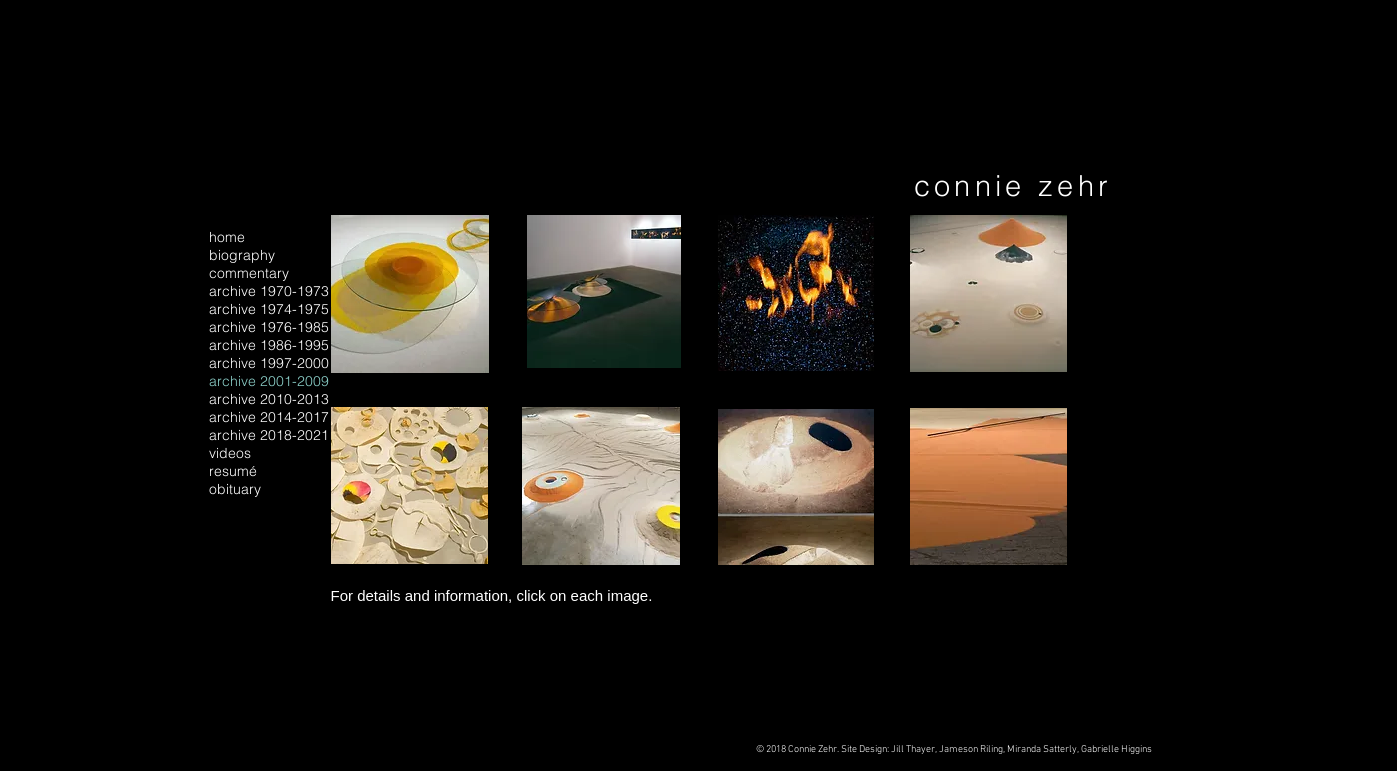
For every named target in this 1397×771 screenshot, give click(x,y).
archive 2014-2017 (269, 417)
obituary (235, 489)
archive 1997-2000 (269, 363)
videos (230, 453)
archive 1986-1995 (269, 345)
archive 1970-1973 (269, 291)
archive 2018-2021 (269, 435)
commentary (249, 273)
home (227, 237)
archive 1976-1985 (269, 327)
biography (242, 255)
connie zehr (1013, 185)
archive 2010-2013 (269, 399)
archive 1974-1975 (269, 309)
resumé (233, 471)
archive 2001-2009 (269, 381)
